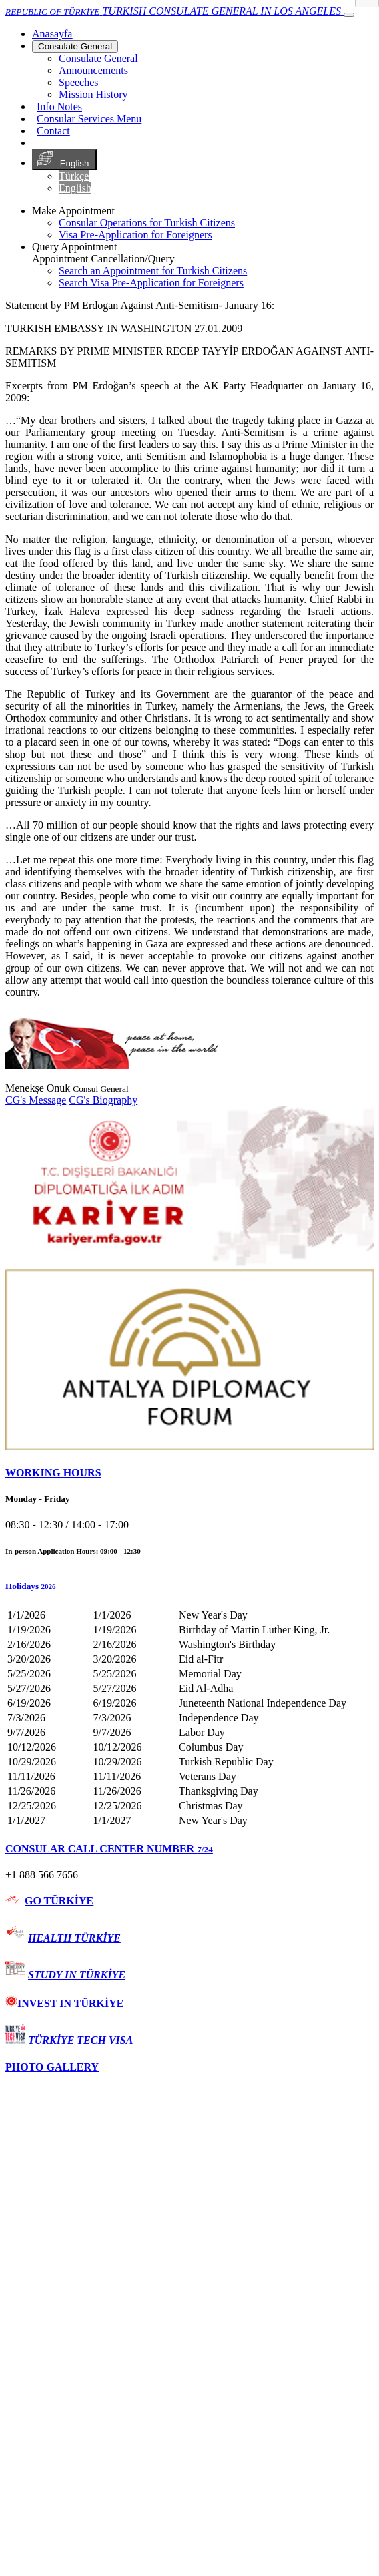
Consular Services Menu (89, 118)
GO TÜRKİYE (59, 1900)
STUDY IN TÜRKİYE (76, 1974)
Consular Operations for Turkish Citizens (147, 222)
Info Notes (59, 106)
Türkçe (74, 176)
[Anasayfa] (52, 33)
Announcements (93, 70)
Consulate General (75, 46)
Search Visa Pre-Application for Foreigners (151, 282)
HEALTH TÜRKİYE (74, 1938)
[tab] (189, 1473)
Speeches (79, 82)
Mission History (93, 94)
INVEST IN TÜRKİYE (64, 2003)
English (64, 159)
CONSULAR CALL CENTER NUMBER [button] (109, 1848)
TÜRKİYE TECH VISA (80, 2040)
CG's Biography (103, 1100)
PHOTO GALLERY (52, 2067)
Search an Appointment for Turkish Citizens (153, 270)
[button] (189, 1586)
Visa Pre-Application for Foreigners (135, 234)
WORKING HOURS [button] (53, 1472)
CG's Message (35, 1100)
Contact (53, 130)
